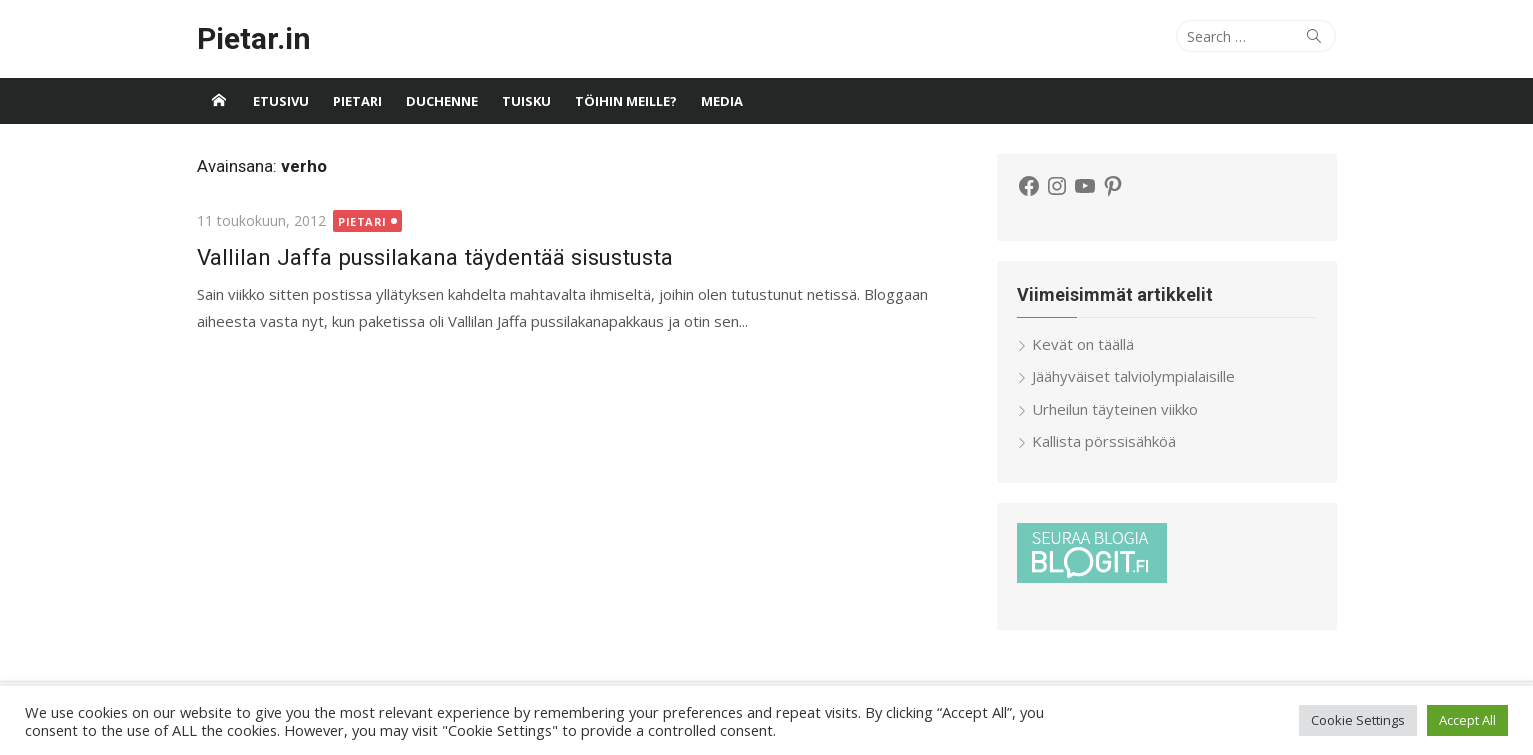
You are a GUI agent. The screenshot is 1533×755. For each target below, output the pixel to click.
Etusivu (281, 101)
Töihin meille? (626, 101)
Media (722, 101)
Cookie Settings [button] (1358, 720)
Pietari (357, 101)
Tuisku (526, 101)
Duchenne (442, 101)
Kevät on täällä (1083, 344)
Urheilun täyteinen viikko (1115, 409)
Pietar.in (254, 38)
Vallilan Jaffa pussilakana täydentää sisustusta (435, 257)
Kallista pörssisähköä (1104, 441)
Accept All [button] (1467, 720)
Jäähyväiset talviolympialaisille (1133, 376)
